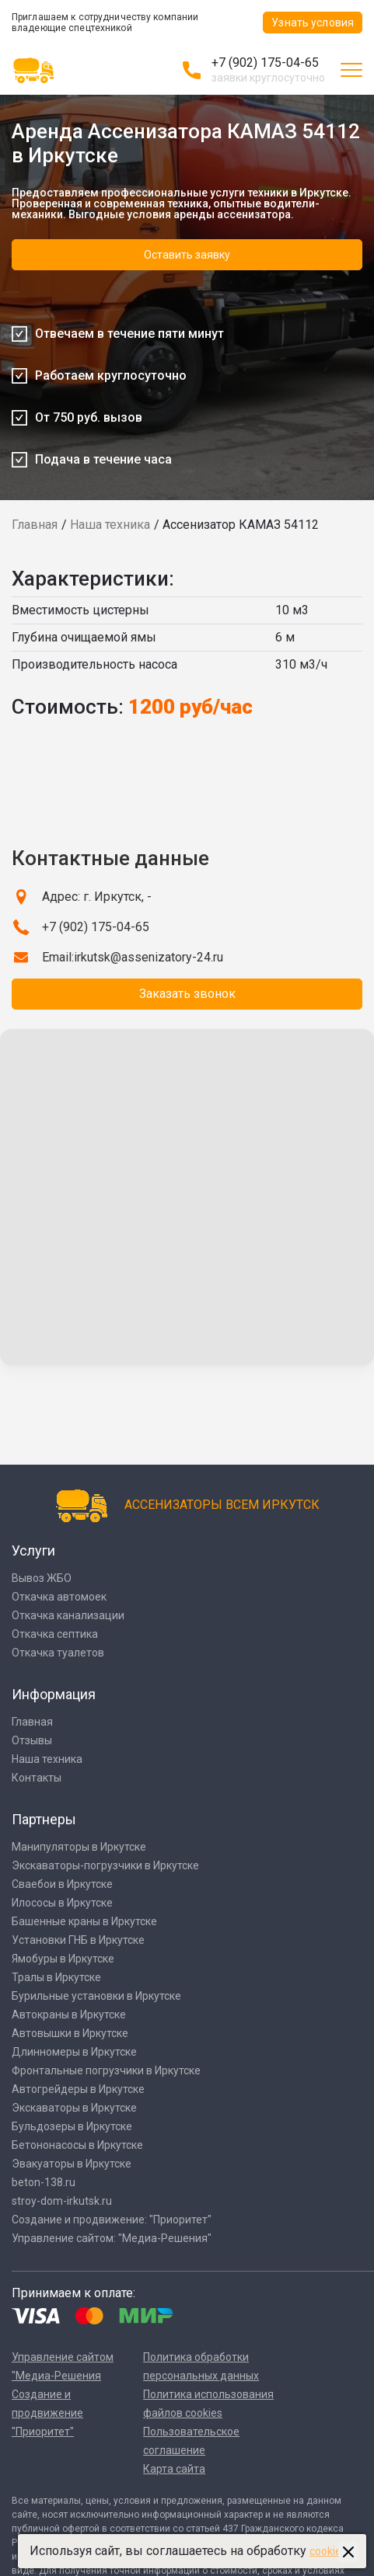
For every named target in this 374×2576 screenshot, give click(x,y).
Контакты (36, 1777)
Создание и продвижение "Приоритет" (47, 2413)
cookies (328, 2551)
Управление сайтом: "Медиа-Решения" (111, 2238)
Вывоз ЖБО (42, 1578)
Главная (35, 524)
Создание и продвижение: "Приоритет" (111, 2219)
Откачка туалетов (58, 1652)
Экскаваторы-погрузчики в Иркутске (105, 1865)
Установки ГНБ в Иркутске (78, 1940)
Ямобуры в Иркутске (63, 1958)
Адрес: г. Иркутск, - (97, 896)
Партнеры (44, 1819)
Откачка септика (55, 1634)
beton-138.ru (43, 2182)
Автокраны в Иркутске (69, 2014)
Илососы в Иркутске (62, 1902)
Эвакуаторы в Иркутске (71, 2163)
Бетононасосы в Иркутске (77, 2145)
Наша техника (110, 524)
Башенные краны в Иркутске (84, 1921)
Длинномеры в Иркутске (74, 2052)
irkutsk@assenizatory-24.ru (148, 957)
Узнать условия (312, 22)
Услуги (33, 1550)
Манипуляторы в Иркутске (79, 1847)
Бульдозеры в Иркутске (72, 2126)
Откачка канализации (68, 1615)
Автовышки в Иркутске (70, 2033)
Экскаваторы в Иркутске (74, 2107)
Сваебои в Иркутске (62, 1884)
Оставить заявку (187, 255)
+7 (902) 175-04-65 (265, 62)
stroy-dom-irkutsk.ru (62, 2201)
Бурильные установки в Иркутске (96, 1996)
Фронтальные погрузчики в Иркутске (106, 2070)
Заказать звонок (187, 993)
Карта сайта (174, 2469)
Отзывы (32, 1740)
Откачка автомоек (59, 1596)
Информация (54, 1694)
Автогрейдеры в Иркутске (78, 2089)
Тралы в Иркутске (56, 1977)
